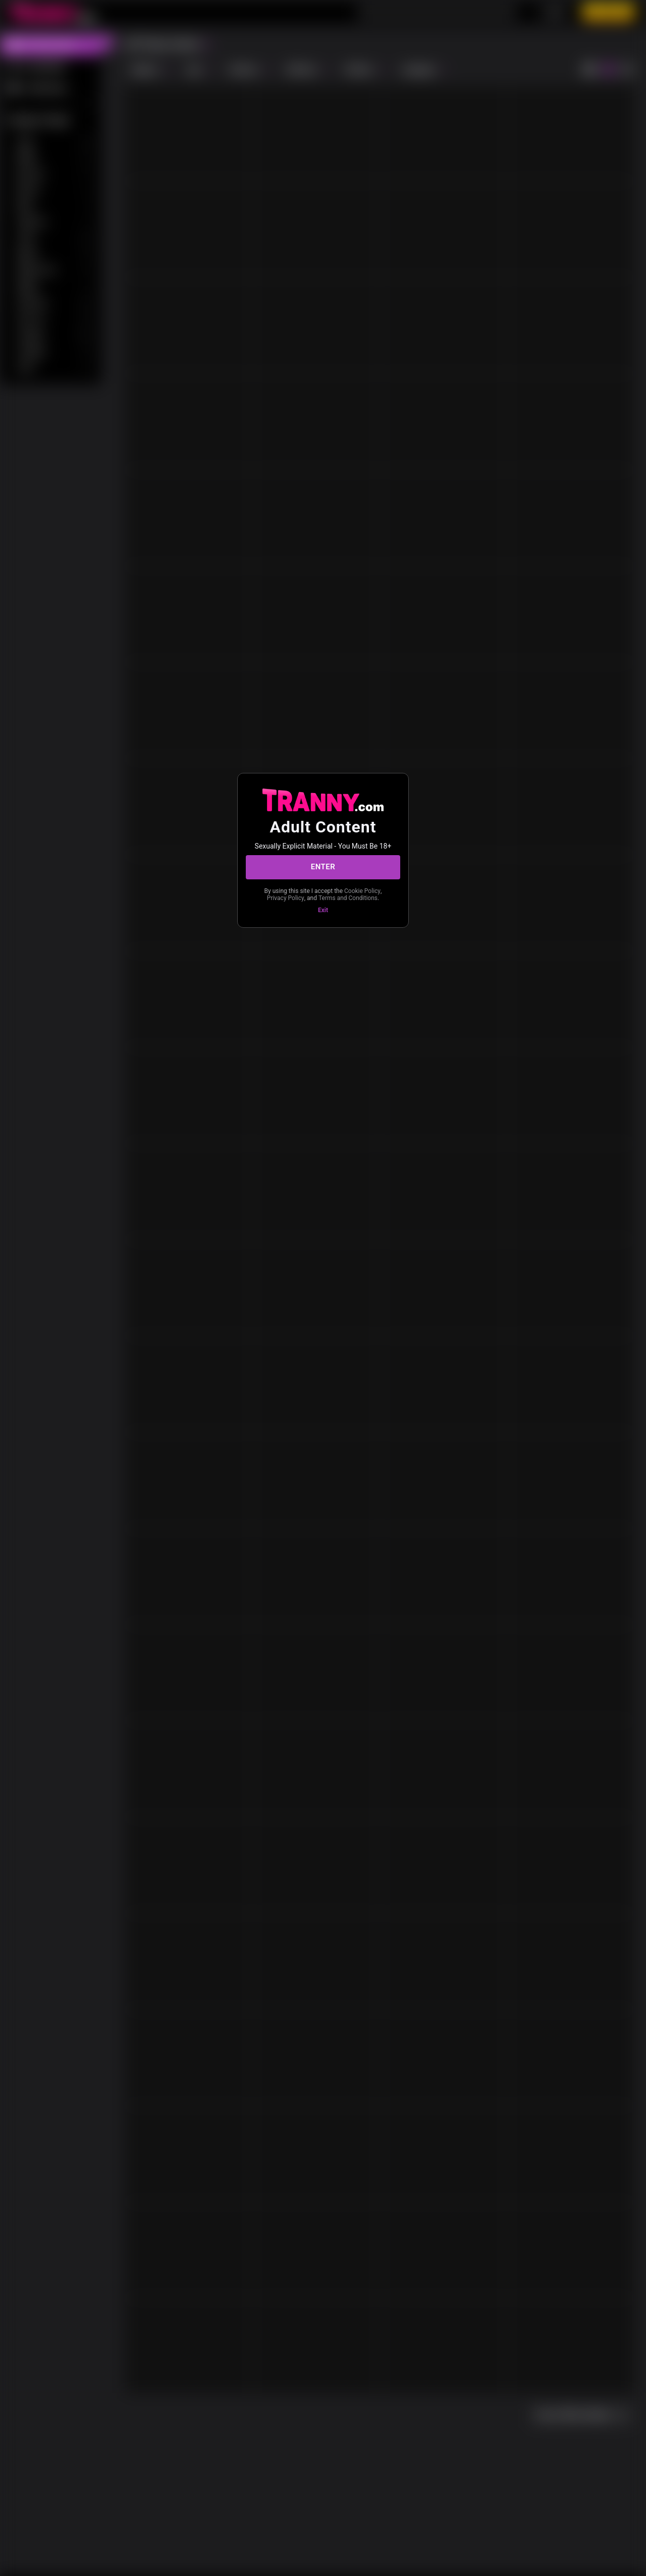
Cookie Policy (362, 890)
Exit (323, 910)
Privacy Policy (285, 898)
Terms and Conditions (348, 898)
